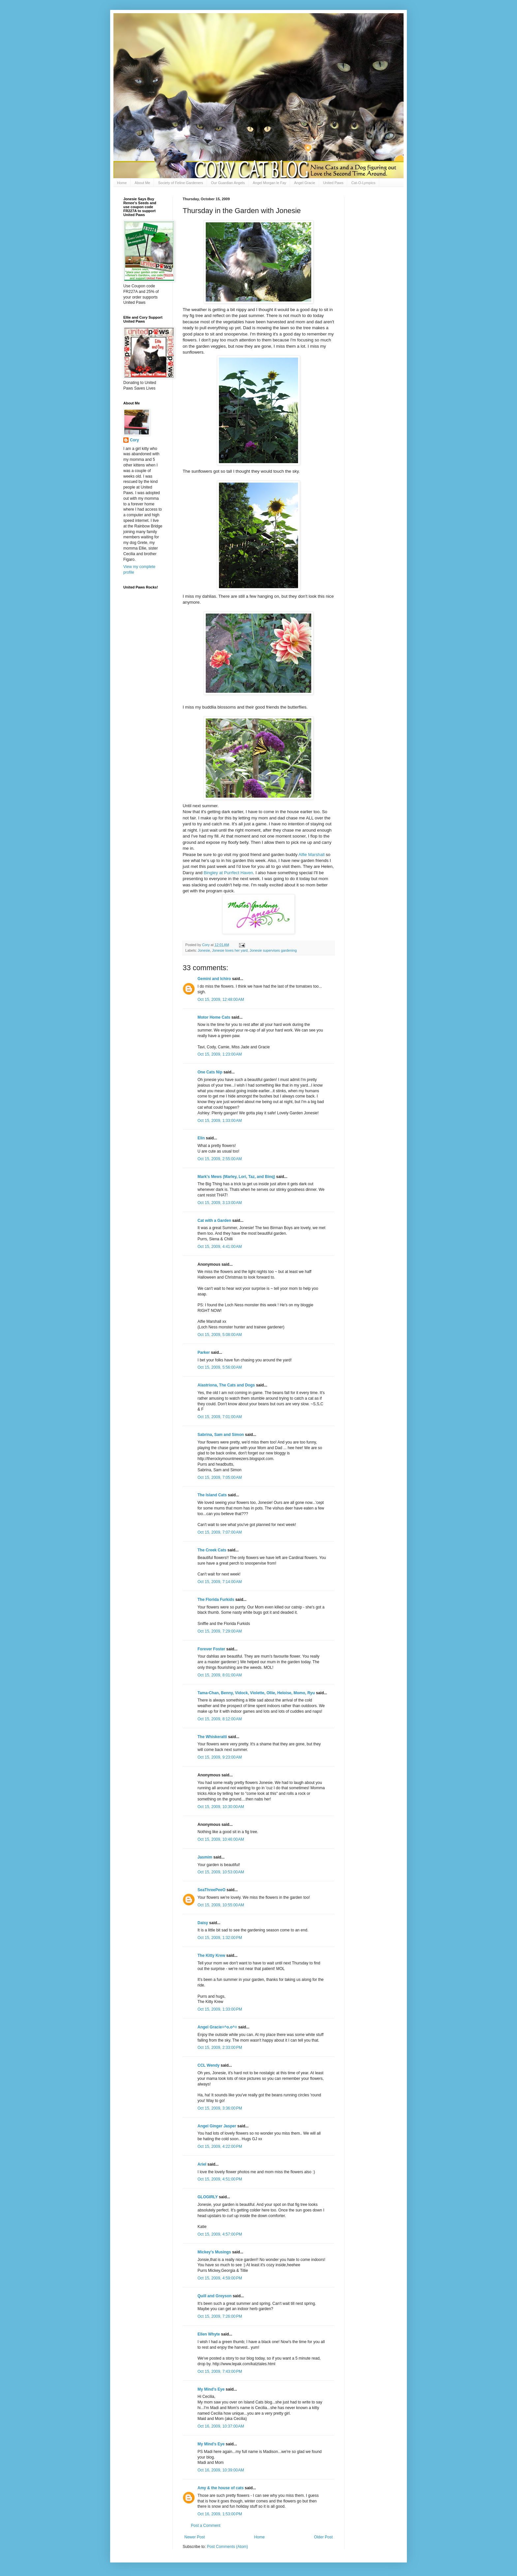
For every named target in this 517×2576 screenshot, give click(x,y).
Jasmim (205, 1857)
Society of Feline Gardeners (180, 183)
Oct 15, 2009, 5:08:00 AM (220, 1334)
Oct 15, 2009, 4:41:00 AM (220, 1246)
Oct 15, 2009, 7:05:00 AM (220, 1477)
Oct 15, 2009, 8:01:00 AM (220, 1675)
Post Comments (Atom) (227, 2546)
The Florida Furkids (216, 1599)
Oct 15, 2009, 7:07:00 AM (220, 1532)
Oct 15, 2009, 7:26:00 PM (220, 2316)
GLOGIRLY (208, 2197)
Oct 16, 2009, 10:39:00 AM (221, 2470)
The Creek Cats (212, 1550)
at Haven (228, 872)
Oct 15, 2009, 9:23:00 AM (220, 1757)
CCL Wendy (209, 2065)
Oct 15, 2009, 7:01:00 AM (220, 1417)
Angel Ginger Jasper (217, 2126)
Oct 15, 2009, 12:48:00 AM (221, 999)
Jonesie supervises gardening (273, 950)
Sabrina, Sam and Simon (221, 1434)
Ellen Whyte (209, 2334)
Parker (204, 1352)
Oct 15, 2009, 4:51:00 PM (220, 2179)
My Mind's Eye (211, 2389)
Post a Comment (205, 2525)
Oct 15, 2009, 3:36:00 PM (220, 2108)
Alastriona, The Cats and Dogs (227, 1385)
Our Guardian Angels (228, 183)
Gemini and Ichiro (214, 978)
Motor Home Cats (214, 1017)
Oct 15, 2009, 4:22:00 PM (220, 2146)
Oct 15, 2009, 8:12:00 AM (220, 1719)
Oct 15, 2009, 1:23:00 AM (220, 1054)
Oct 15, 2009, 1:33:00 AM (220, 1120)
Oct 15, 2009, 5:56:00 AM (220, 1367)
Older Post (323, 2537)
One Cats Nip (210, 1072)
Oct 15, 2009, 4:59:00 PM (220, 2278)
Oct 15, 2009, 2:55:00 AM (220, 1159)
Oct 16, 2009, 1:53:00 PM (220, 2514)
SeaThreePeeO (212, 1890)
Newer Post (194, 2537)
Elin (201, 1138)
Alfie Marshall (312, 854)
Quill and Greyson (214, 2296)
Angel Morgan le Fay (270, 183)
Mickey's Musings (214, 2252)
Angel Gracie (304, 183)
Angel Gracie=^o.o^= (217, 2027)
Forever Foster (211, 1649)
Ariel (202, 2164)
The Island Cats (212, 1495)
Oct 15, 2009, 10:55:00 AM (221, 1905)
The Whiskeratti (212, 1736)
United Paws (333, 183)
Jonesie (204, 950)
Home (122, 183)
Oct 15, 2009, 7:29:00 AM (220, 1631)
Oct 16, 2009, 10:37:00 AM (221, 2426)
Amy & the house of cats (221, 2488)
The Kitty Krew (211, 1955)
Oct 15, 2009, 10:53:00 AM (221, 1872)
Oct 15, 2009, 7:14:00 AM (220, 1581)
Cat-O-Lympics (363, 183)
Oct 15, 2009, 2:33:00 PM (220, 2047)
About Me (142, 183)
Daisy (203, 1923)
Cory (134, 440)
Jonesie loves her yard (230, 950)
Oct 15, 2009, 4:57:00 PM (220, 2234)
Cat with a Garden (214, 1220)
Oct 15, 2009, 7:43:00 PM (220, 2371)
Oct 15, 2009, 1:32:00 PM (220, 1937)
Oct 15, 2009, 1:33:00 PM (220, 2009)
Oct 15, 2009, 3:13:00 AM (220, 1202)
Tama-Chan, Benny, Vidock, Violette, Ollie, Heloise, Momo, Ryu (256, 1693)
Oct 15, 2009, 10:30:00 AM (221, 1806)
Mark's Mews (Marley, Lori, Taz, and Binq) (236, 1176)
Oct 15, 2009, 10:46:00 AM (221, 1839)
